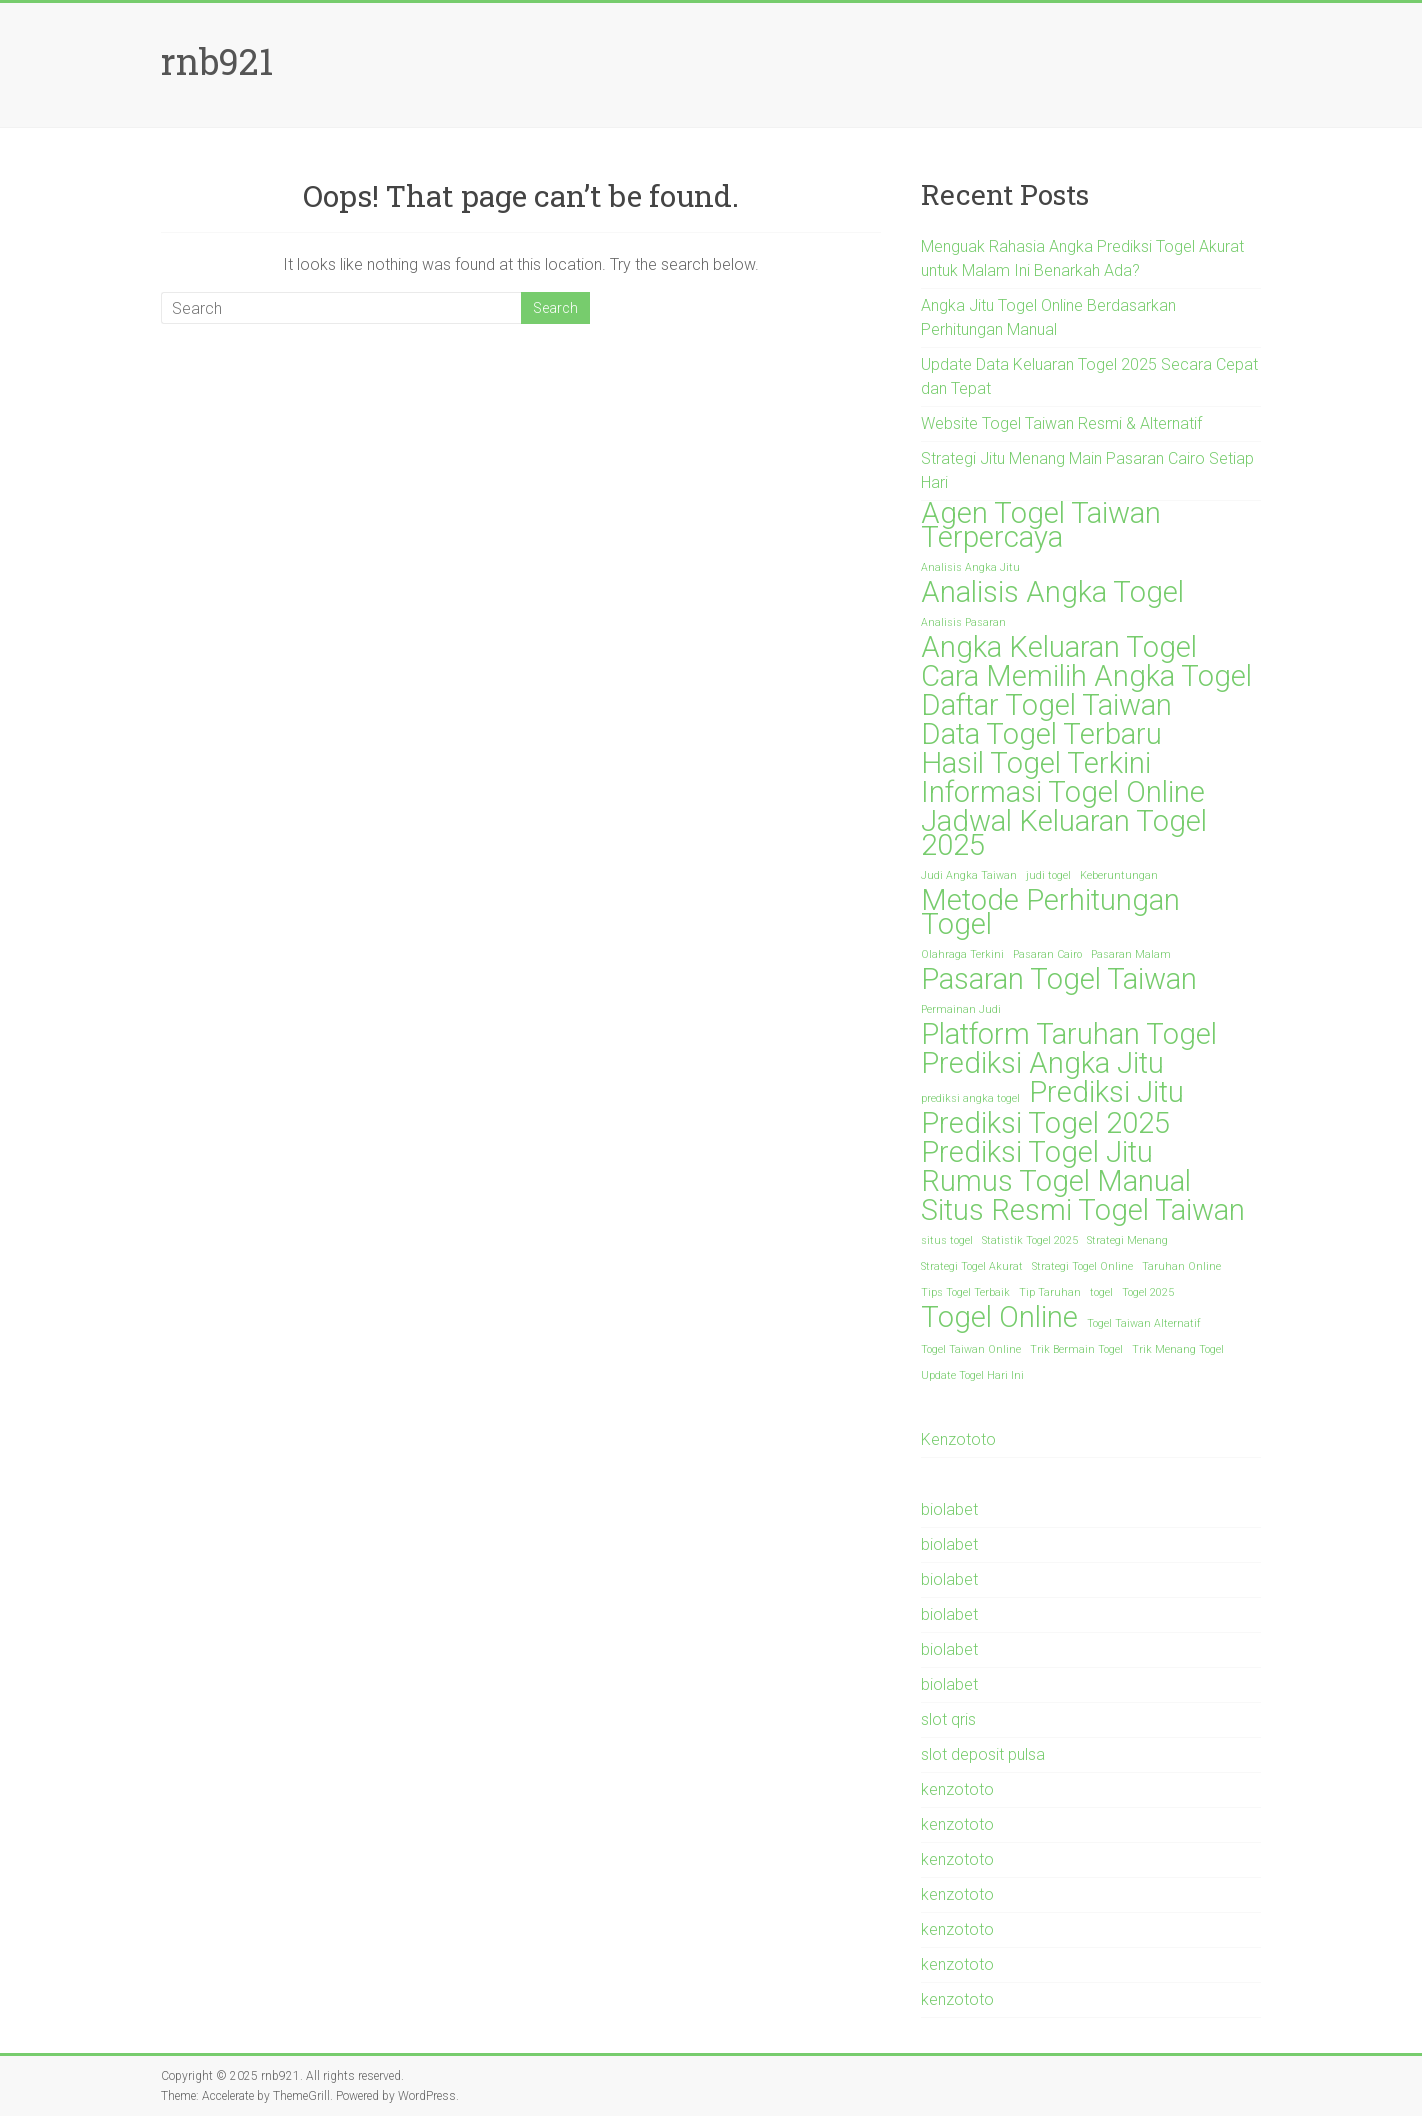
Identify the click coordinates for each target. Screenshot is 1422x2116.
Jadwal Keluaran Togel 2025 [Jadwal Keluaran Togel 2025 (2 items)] (1064, 833)
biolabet (949, 1509)
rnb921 (217, 61)
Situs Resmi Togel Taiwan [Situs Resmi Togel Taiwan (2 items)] (1083, 1210)
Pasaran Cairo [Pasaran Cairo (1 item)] (1047, 954)
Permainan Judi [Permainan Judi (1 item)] (961, 1009)
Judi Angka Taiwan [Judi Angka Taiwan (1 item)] (969, 875)
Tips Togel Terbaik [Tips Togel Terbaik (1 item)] (965, 1292)
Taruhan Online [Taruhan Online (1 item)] (1181, 1266)
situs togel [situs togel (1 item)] (947, 1240)
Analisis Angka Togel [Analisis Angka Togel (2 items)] (1052, 592)
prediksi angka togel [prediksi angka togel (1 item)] (970, 1098)
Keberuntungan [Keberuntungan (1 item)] (1119, 875)
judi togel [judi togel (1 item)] (1048, 875)
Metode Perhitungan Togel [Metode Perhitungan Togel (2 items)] (1050, 912)
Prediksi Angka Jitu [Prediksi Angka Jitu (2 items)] (1042, 1063)
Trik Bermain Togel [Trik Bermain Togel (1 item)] (1076, 1349)
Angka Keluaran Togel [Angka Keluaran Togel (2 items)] (1059, 647)
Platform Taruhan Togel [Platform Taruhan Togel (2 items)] (1069, 1034)
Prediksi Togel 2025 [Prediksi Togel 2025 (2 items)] (1045, 1123)
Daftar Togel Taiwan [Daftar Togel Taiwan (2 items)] (1046, 705)
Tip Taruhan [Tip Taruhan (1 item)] (1050, 1292)
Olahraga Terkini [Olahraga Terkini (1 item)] (962, 954)
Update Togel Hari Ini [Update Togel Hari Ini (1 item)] (972, 1375)
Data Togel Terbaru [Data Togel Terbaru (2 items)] (1041, 734)
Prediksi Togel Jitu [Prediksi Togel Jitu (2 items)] (1037, 1152)
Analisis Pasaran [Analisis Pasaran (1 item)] (963, 622)
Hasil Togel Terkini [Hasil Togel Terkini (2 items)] (1036, 763)
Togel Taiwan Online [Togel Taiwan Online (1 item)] (971, 1349)
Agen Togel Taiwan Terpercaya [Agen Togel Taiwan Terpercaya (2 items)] (1041, 525)
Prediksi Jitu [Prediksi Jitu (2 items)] (1106, 1092)
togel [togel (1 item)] (1101, 1292)
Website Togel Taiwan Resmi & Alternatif (1061, 423)
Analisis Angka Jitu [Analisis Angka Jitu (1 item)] (970, 567)
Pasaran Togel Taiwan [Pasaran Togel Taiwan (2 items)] (1059, 979)
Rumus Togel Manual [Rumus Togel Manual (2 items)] (1056, 1181)
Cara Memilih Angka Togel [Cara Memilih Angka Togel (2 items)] (1086, 676)
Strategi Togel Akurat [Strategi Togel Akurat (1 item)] (972, 1266)
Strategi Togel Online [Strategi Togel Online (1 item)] (1082, 1266)
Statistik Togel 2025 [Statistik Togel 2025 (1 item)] (1030, 1240)
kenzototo (957, 1789)
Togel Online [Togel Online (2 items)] (999, 1317)
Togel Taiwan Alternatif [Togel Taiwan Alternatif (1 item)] (1144, 1323)
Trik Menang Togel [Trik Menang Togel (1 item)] (1178, 1349)
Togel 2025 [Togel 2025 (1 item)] (1148, 1292)
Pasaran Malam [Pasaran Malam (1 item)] (1131, 954)
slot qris (948, 1719)
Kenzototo (958, 1439)
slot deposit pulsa (983, 1754)
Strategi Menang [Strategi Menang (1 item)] (1127, 1240)
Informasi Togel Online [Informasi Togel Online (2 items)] (1063, 792)
